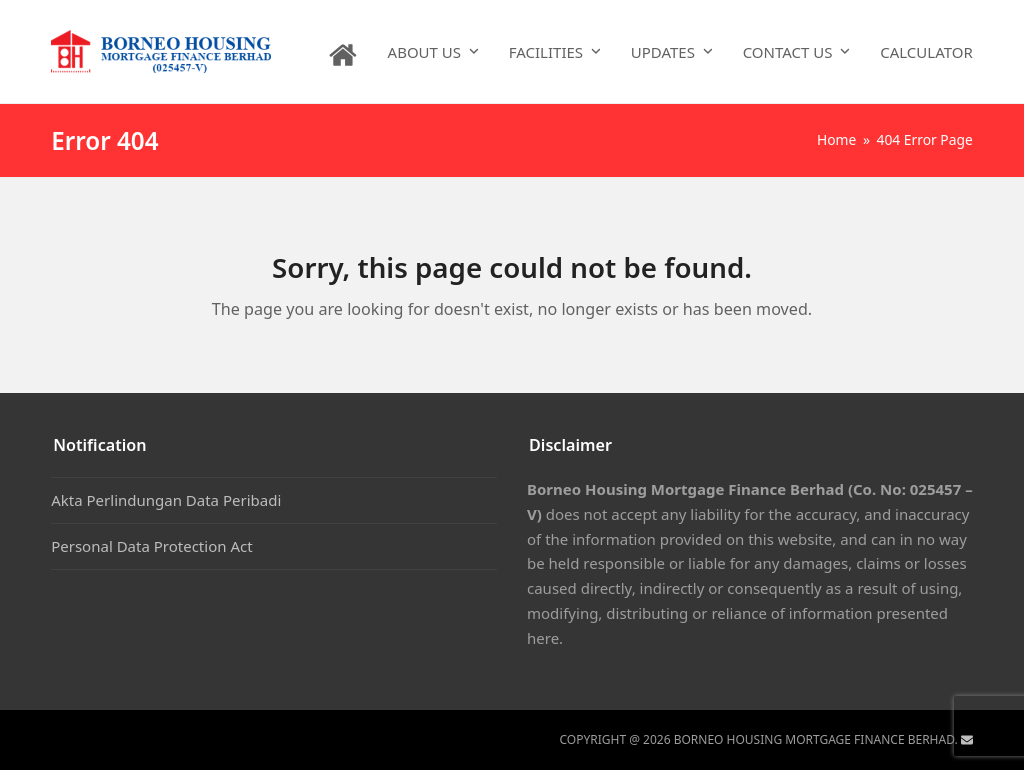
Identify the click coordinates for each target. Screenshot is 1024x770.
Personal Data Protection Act (151, 546)
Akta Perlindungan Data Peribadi (166, 500)
